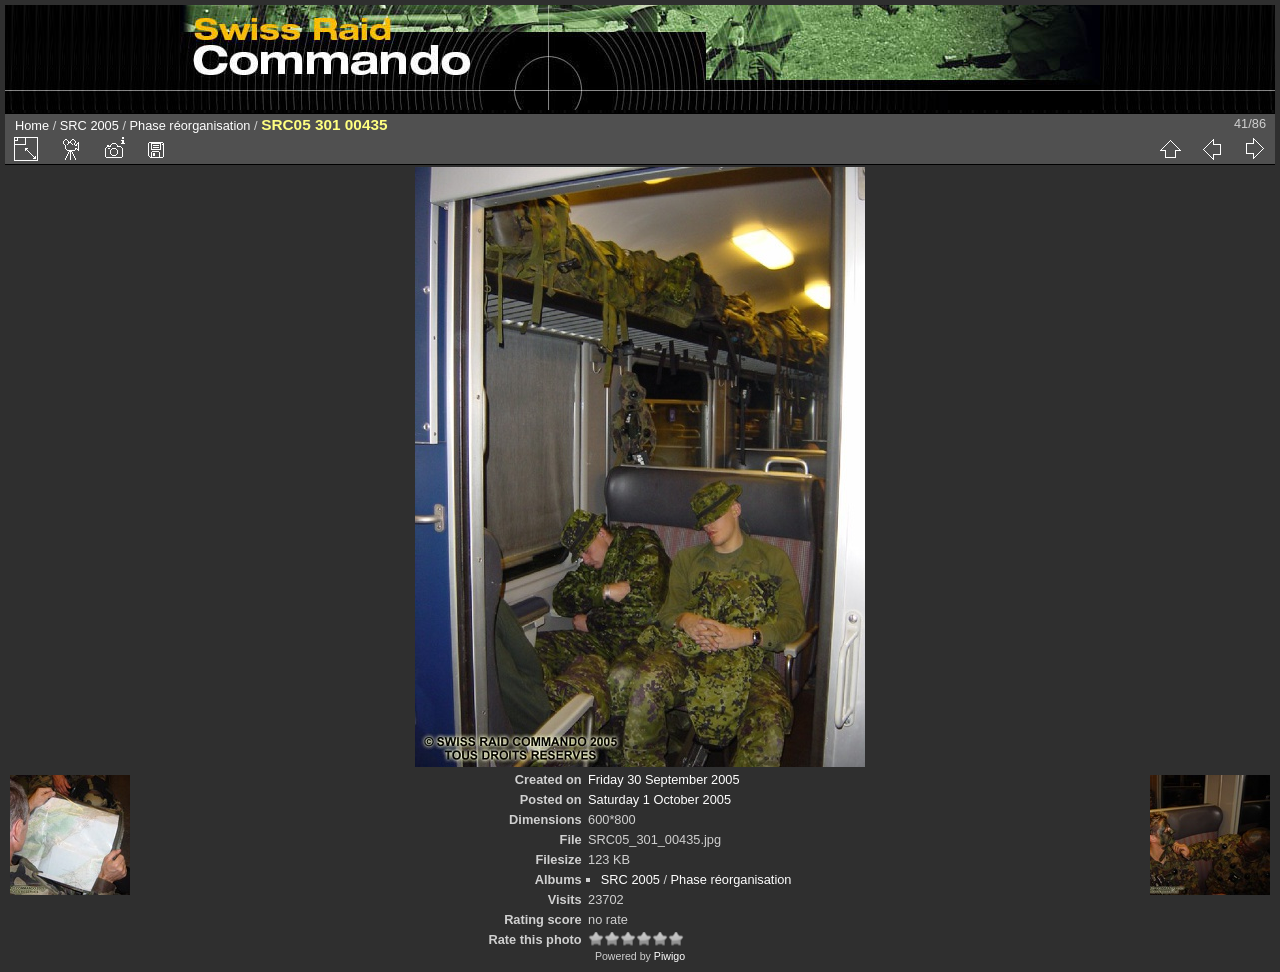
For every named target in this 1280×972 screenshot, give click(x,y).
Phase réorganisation (190, 125)
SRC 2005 (89, 125)
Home (32, 125)
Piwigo (669, 956)
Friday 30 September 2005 (664, 779)
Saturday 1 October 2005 (659, 799)
